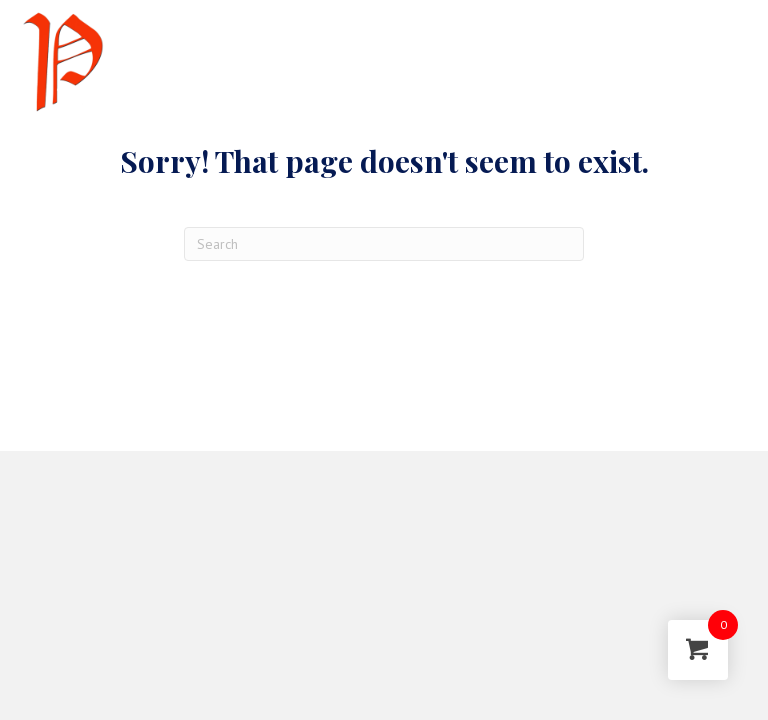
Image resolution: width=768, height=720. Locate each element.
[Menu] (691, 62)
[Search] (384, 244)
